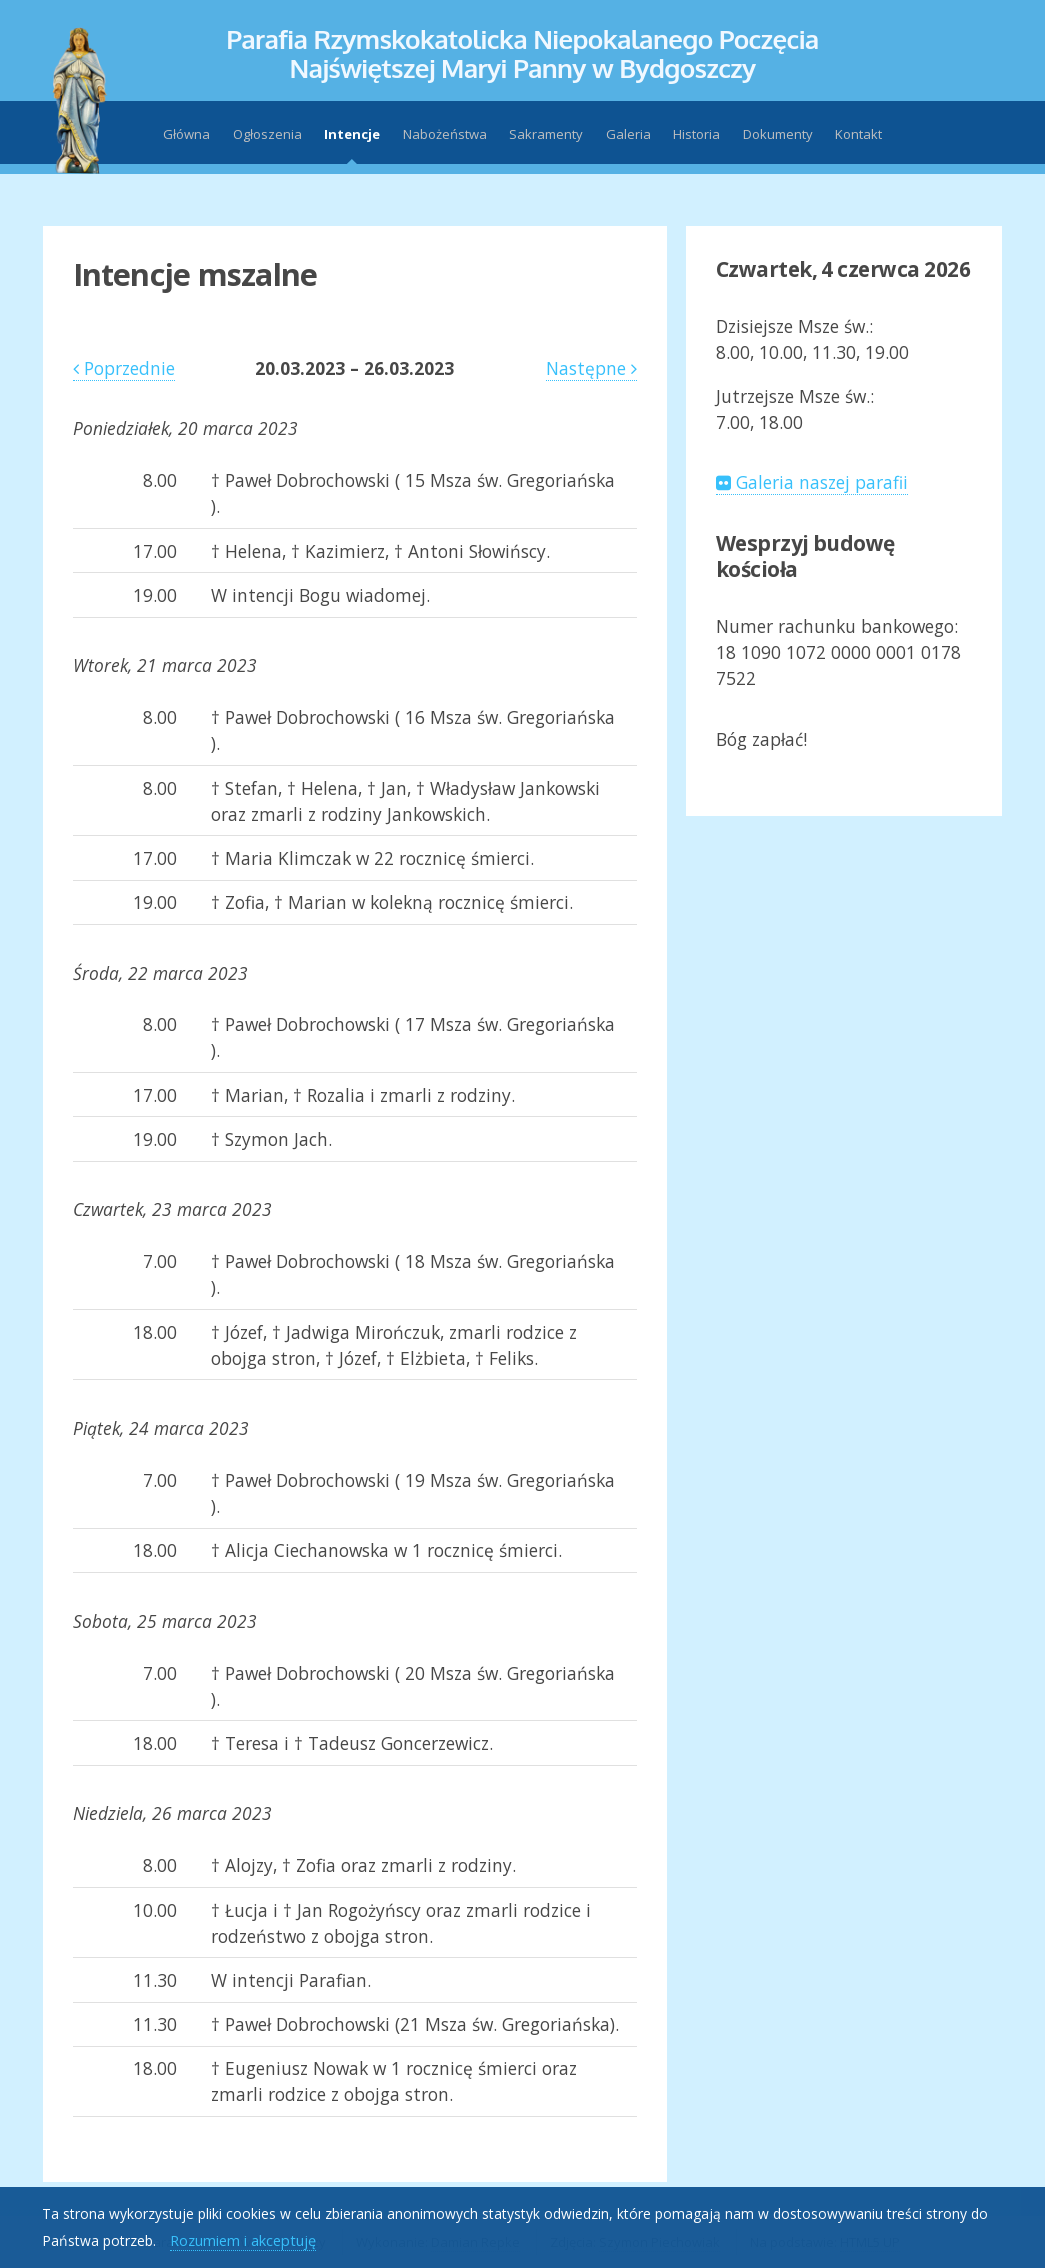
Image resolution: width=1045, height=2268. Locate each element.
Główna (186, 134)
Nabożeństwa (445, 134)
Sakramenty (546, 134)
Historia (696, 134)
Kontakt (858, 134)
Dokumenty (778, 134)
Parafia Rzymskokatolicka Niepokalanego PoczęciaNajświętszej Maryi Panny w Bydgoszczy (522, 53)
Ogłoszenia (267, 134)
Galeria (628, 134)
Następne (591, 368)
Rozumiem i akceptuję (243, 2240)
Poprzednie (124, 368)
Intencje (352, 134)
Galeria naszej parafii (812, 482)
